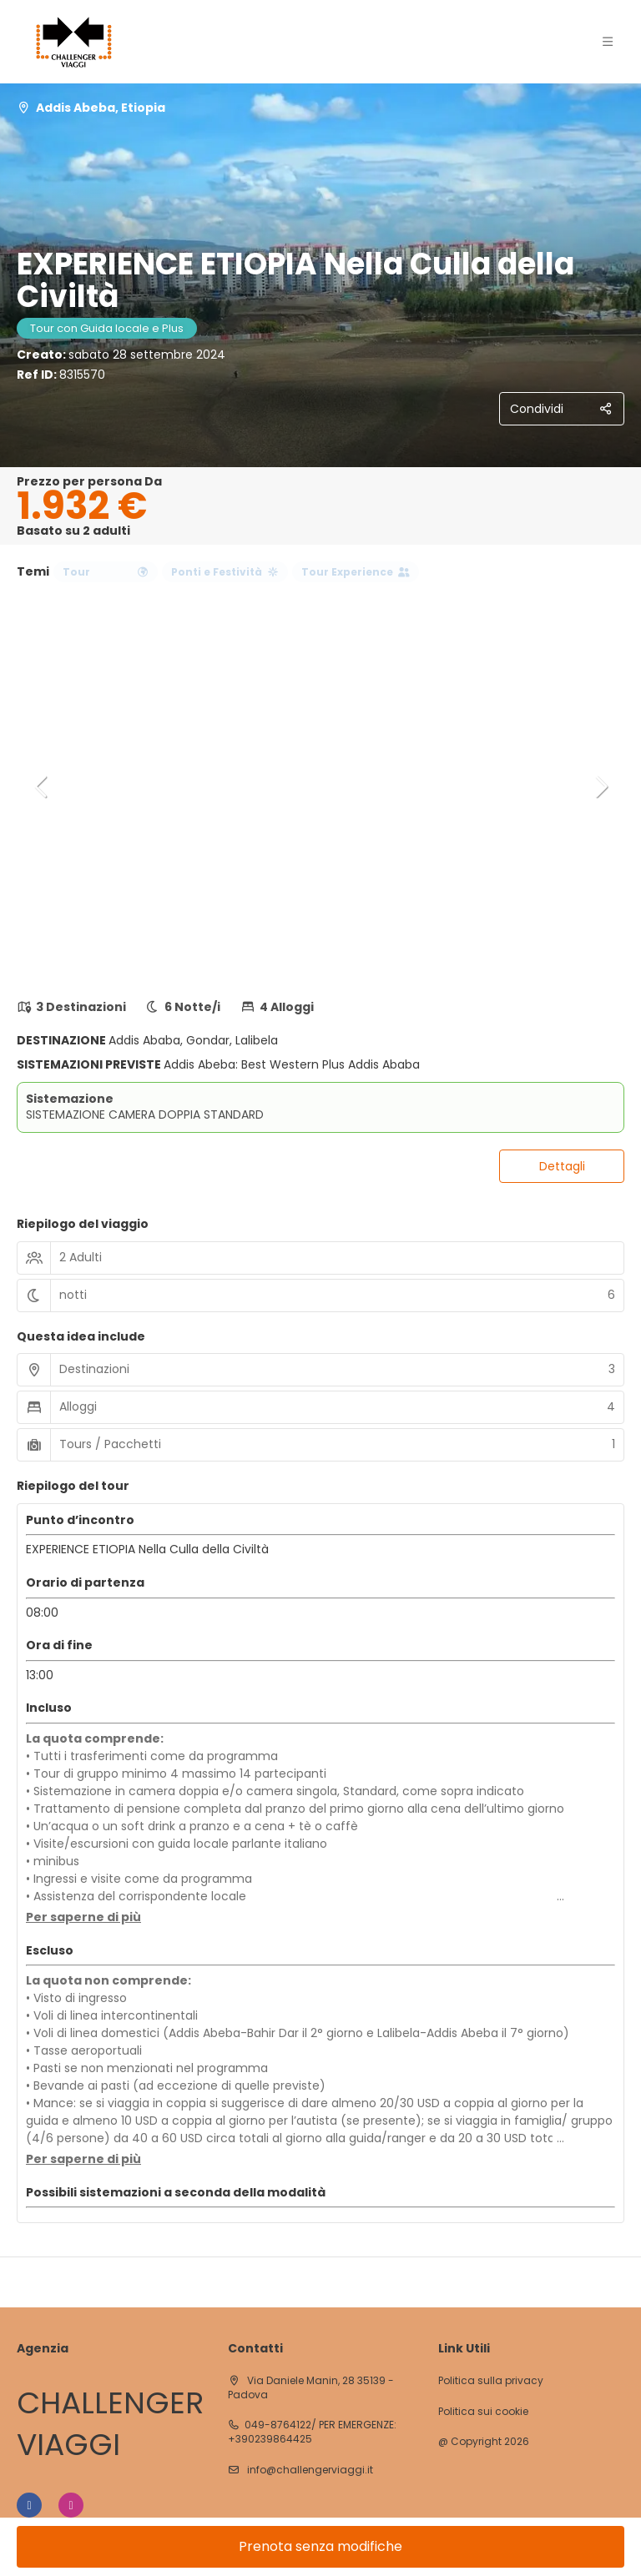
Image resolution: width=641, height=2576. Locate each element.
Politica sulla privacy (490, 2380)
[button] (41, 786)
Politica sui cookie (483, 2411)
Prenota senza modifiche (320, 2546)
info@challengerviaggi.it (309, 2470)
